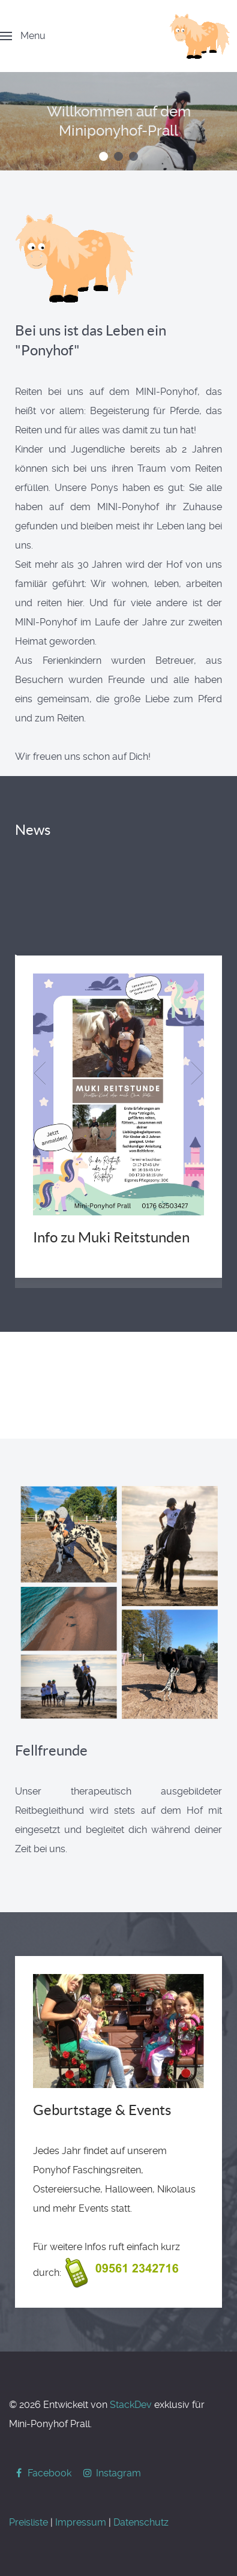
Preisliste (28, 2522)
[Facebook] (43, 2473)
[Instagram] (111, 2473)
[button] (103, 156)
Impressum (80, 2522)
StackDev (131, 2404)
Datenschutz (141, 2522)
